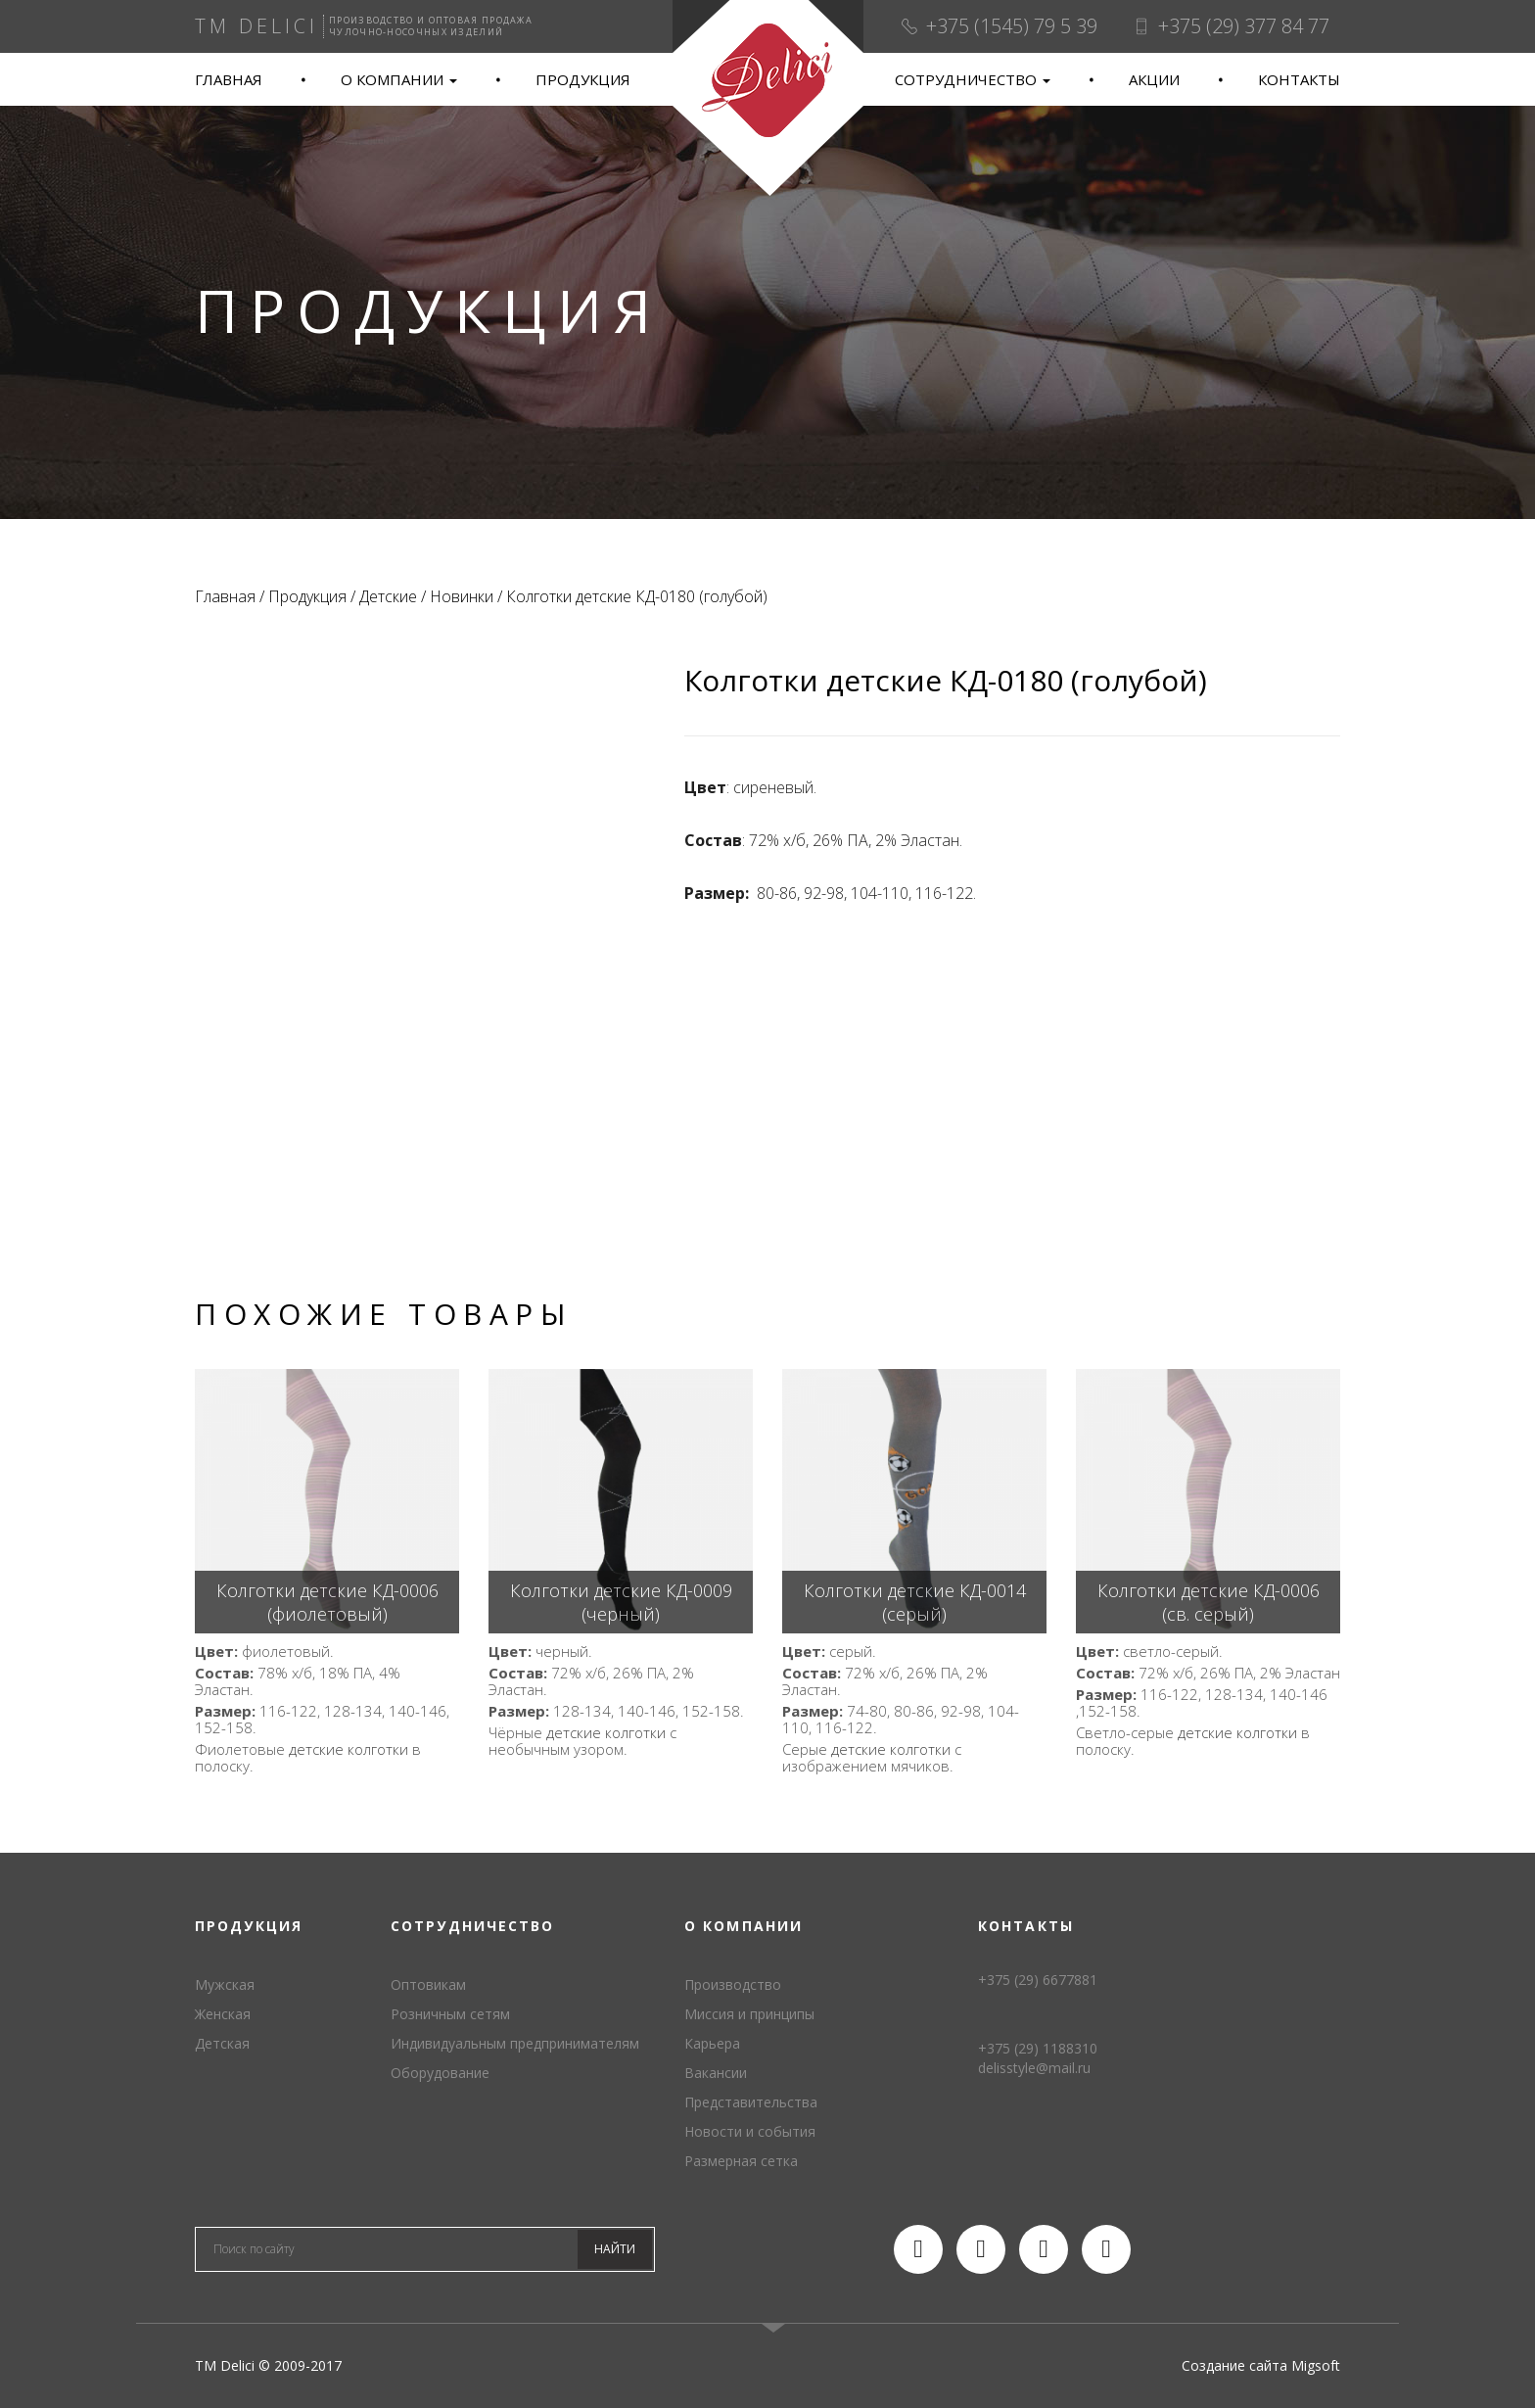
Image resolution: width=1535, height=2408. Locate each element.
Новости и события (749, 2131)
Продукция (582, 79)
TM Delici (767, 98)
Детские (388, 596)
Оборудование (440, 2072)
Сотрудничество (972, 79)
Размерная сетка (741, 2160)
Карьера (712, 2043)
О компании (399, 79)
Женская (223, 2014)
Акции (1154, 79)
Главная (228, 79)
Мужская (225, 1984)
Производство (732, 1984)
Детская (222, 2043)
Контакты (1299, 79)
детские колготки (348, 1749)
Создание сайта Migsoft (1261, 2365)
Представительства (750, 2102)
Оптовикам (428, 1984)
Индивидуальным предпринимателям (515, 2043)
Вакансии (715, 2072)
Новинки (461, 596)
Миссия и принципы (749, 2014)
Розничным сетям (450, 2014)
